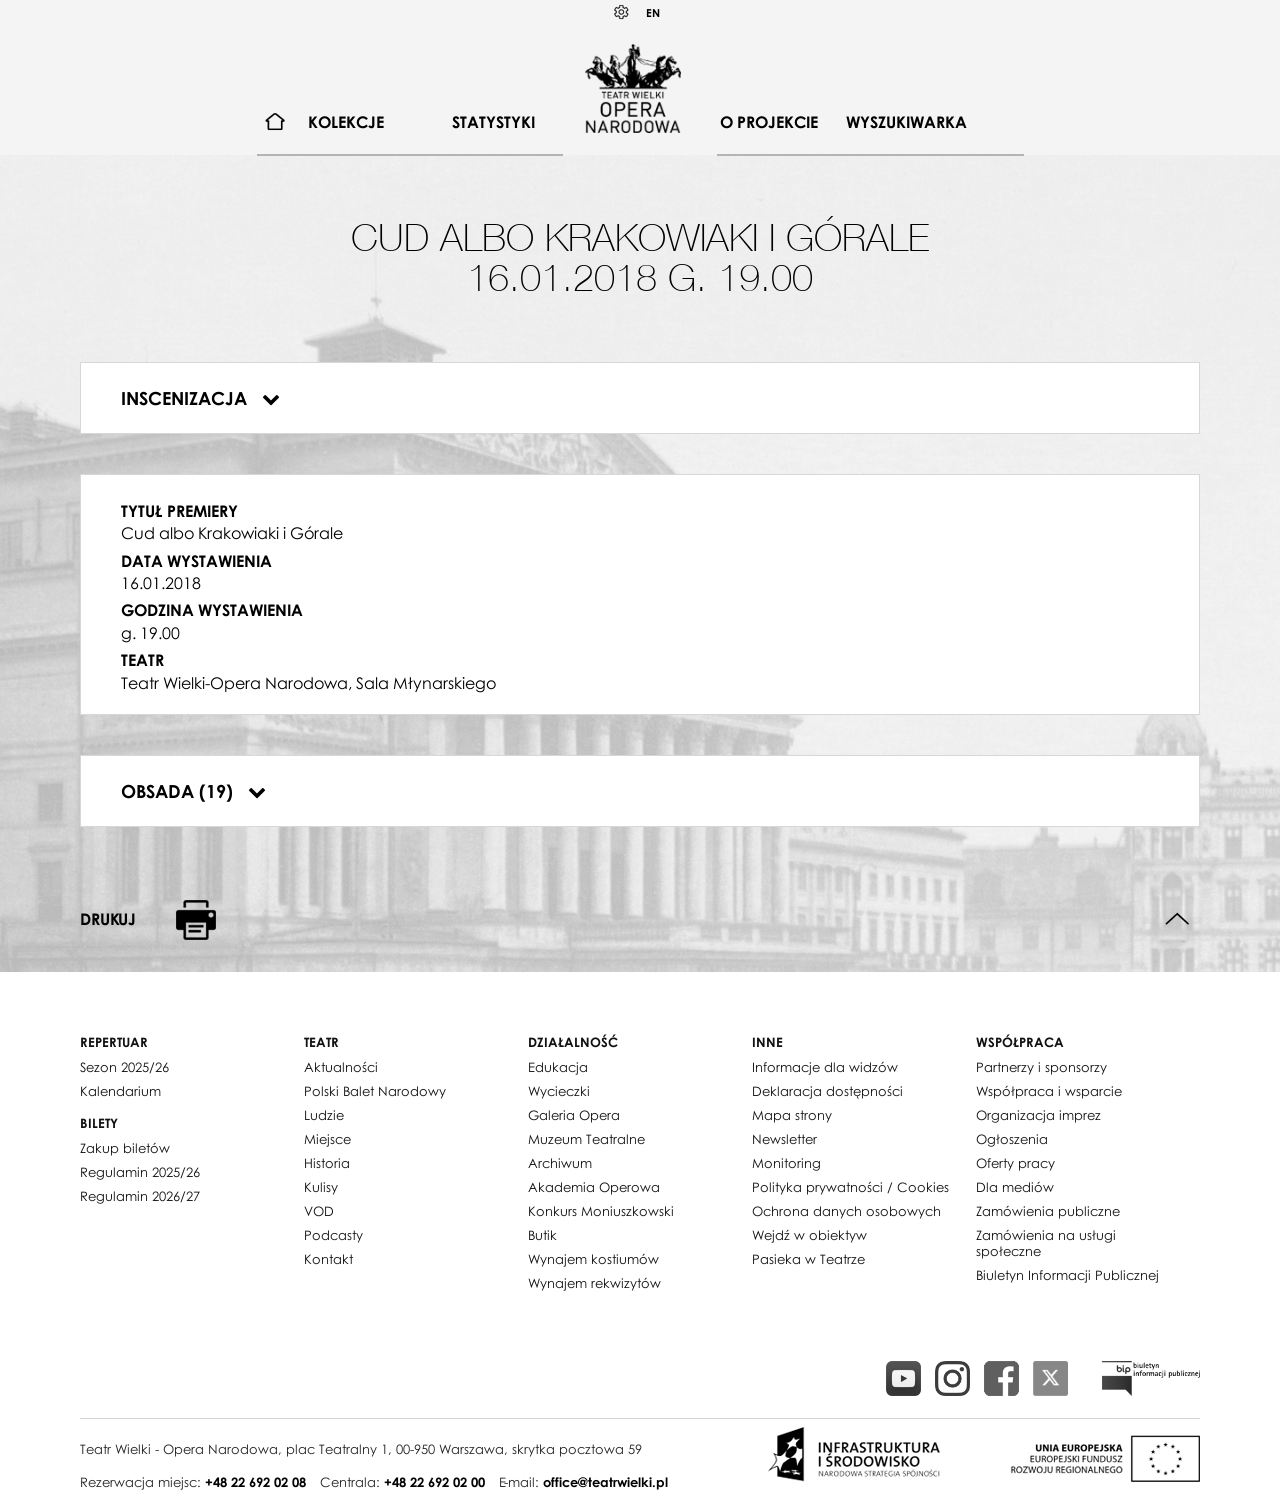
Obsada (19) (193, 791)
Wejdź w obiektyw (809, 1235)
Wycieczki (559, 1091)
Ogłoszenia (1012, 1139)
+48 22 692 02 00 (434, 1482)
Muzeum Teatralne (586, 1139)
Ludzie (324, 1115)
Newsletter (784, 1139)
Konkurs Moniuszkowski (601, 1211)
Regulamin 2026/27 (140, 1196)
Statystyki (493, 122)
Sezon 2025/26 (124, 1067)
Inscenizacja (200, 398)
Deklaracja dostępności (827, 1091)
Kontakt (328, 1259)
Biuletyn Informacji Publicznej (1067, 1275)
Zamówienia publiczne (1048, 1211)
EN (653, 12)
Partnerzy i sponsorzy (1041, 1067)
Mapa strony (792, 1115)
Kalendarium (120, 1091)
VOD (319, 1211)
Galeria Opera (574, 1115)
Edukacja (558, 1067)
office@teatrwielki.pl (605, 1482)
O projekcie (769, 122)
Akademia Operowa (594, 1187)
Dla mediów (1015, 1187)
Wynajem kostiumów (593, 1259)
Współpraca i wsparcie (1049, 1091)
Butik (542, 1235)
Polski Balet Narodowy (375, 1091)
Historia (327, 1163)
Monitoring (786, 1163)
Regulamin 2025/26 (140, 1172)
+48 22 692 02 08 (255, 1482)
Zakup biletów (125, 1148)
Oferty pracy (1015, 1163)
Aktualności (341, 1067)
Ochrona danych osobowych (846, 1211)
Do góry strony (1177, 919)
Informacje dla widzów (825, 1067)
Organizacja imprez (1038, 1115)
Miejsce (327, 1139)
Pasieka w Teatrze (808, 1259)
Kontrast (622, 12)
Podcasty (333, 1235)
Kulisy (321, 1187)
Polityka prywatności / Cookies (850, 1187)
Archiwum (560, 1163)
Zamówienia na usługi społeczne (1046, 1243)
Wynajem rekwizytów (594, 1283)
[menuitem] (275, 122)
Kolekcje (346, 122)
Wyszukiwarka (906, 122)
